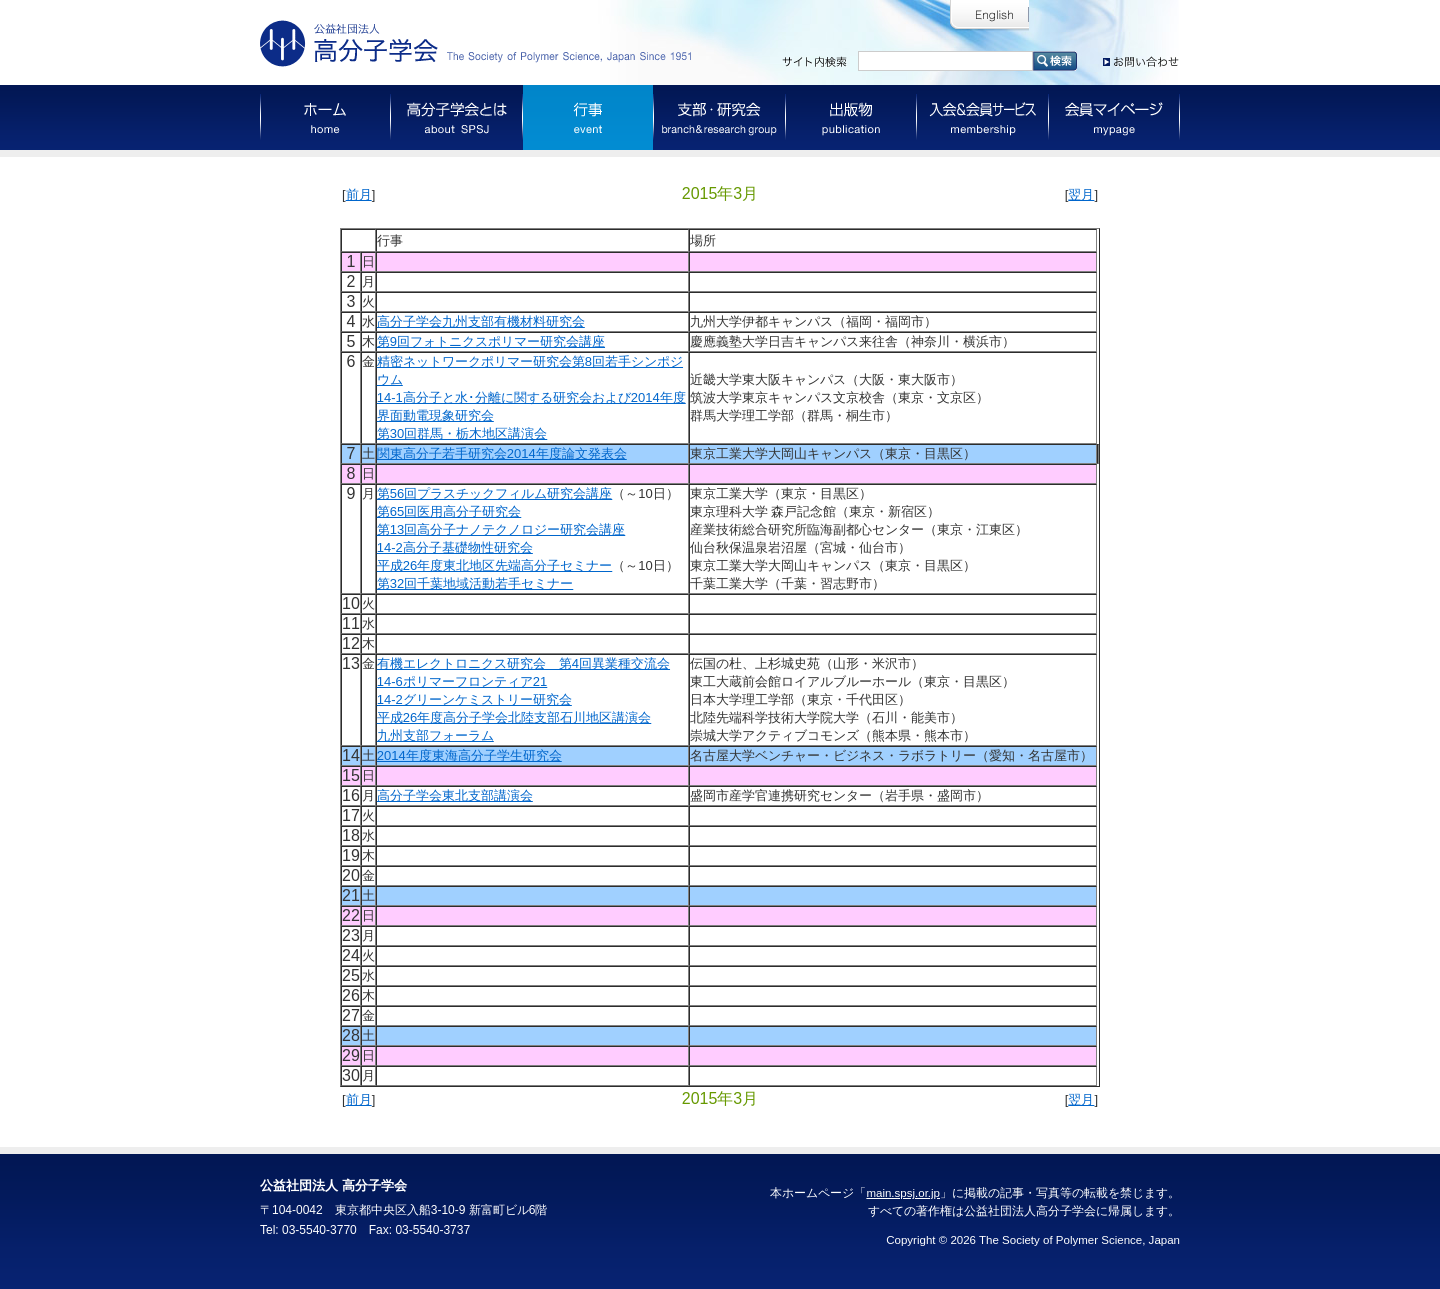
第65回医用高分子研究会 (449, 511)
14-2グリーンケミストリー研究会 (474, 699)
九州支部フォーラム (435, 735)
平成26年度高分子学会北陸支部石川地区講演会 (514, 717)
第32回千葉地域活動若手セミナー (475, 583)
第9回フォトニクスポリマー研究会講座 (491, 341)
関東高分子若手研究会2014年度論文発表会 (502, 453)
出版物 (851, 117)
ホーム (325, 117)
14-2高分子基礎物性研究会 (455, 547)
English (989, 15)
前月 (359, 194)
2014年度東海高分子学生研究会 (469, 755)
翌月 (1081, 194)
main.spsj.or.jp (903, 1193)
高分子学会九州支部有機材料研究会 (481, 321)
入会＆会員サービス (983, 117)
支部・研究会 (720, 117)
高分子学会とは (457, 117)
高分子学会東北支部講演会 (455, 795)
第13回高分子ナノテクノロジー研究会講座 (501, 529)
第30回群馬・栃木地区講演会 (462, 433)
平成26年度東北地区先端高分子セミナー (494, 565)
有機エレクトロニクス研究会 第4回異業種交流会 (523, 663)
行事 (588, 117)
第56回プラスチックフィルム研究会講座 (494, 493)
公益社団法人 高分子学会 (480, 43)
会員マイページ (1114, 117)
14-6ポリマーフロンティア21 (462, 681)
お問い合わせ (1141, 58)
